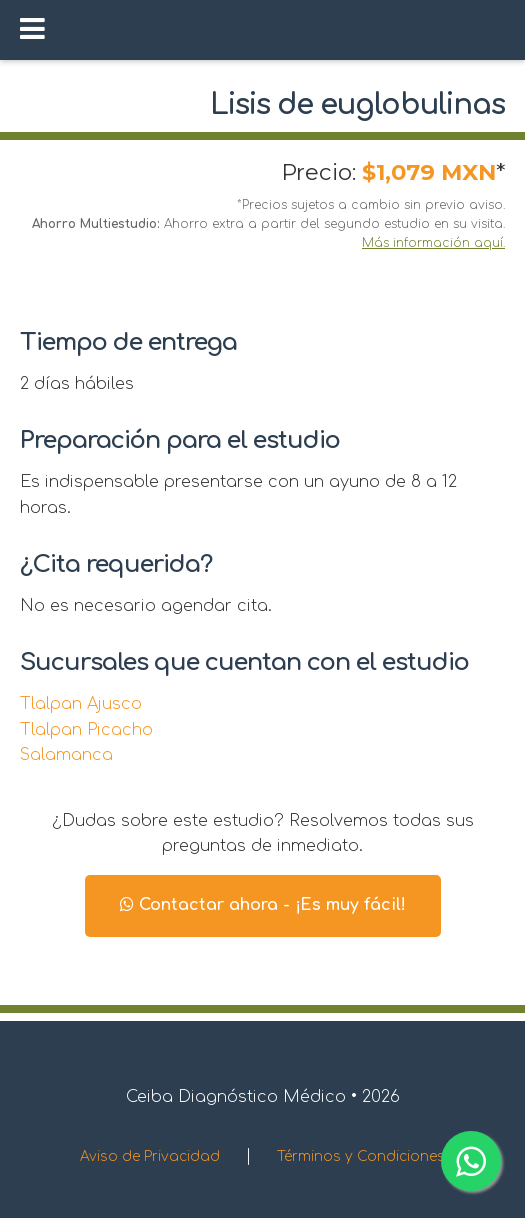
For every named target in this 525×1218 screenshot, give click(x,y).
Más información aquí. (433, 243)
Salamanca (66, 755)
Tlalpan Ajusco (81, 704)
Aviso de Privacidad (150, 1156)
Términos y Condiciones (361, 1156)
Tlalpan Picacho (86, 730)
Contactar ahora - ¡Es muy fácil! (263, 905)
